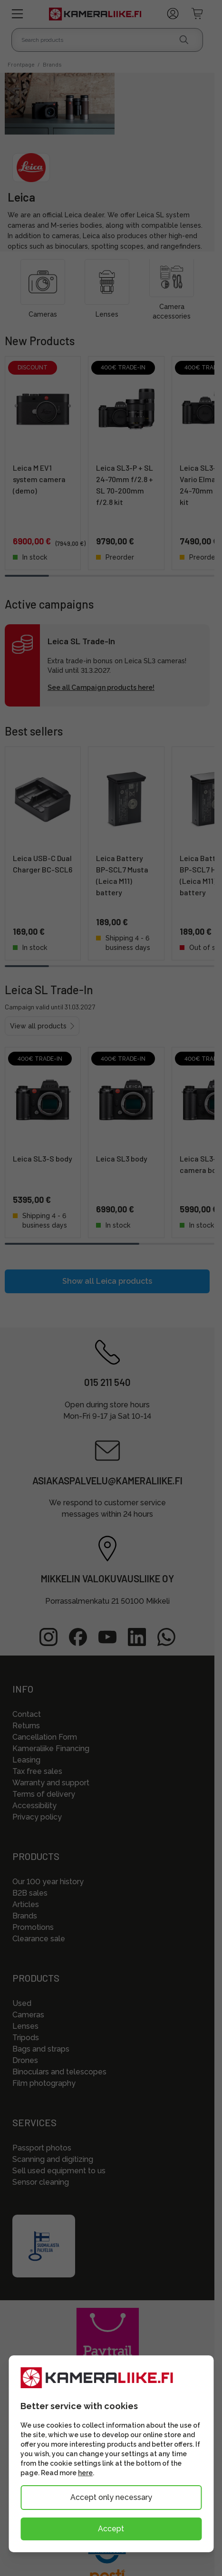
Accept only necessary (111, 2497)
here (85, 2473)
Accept (111, 2528)
